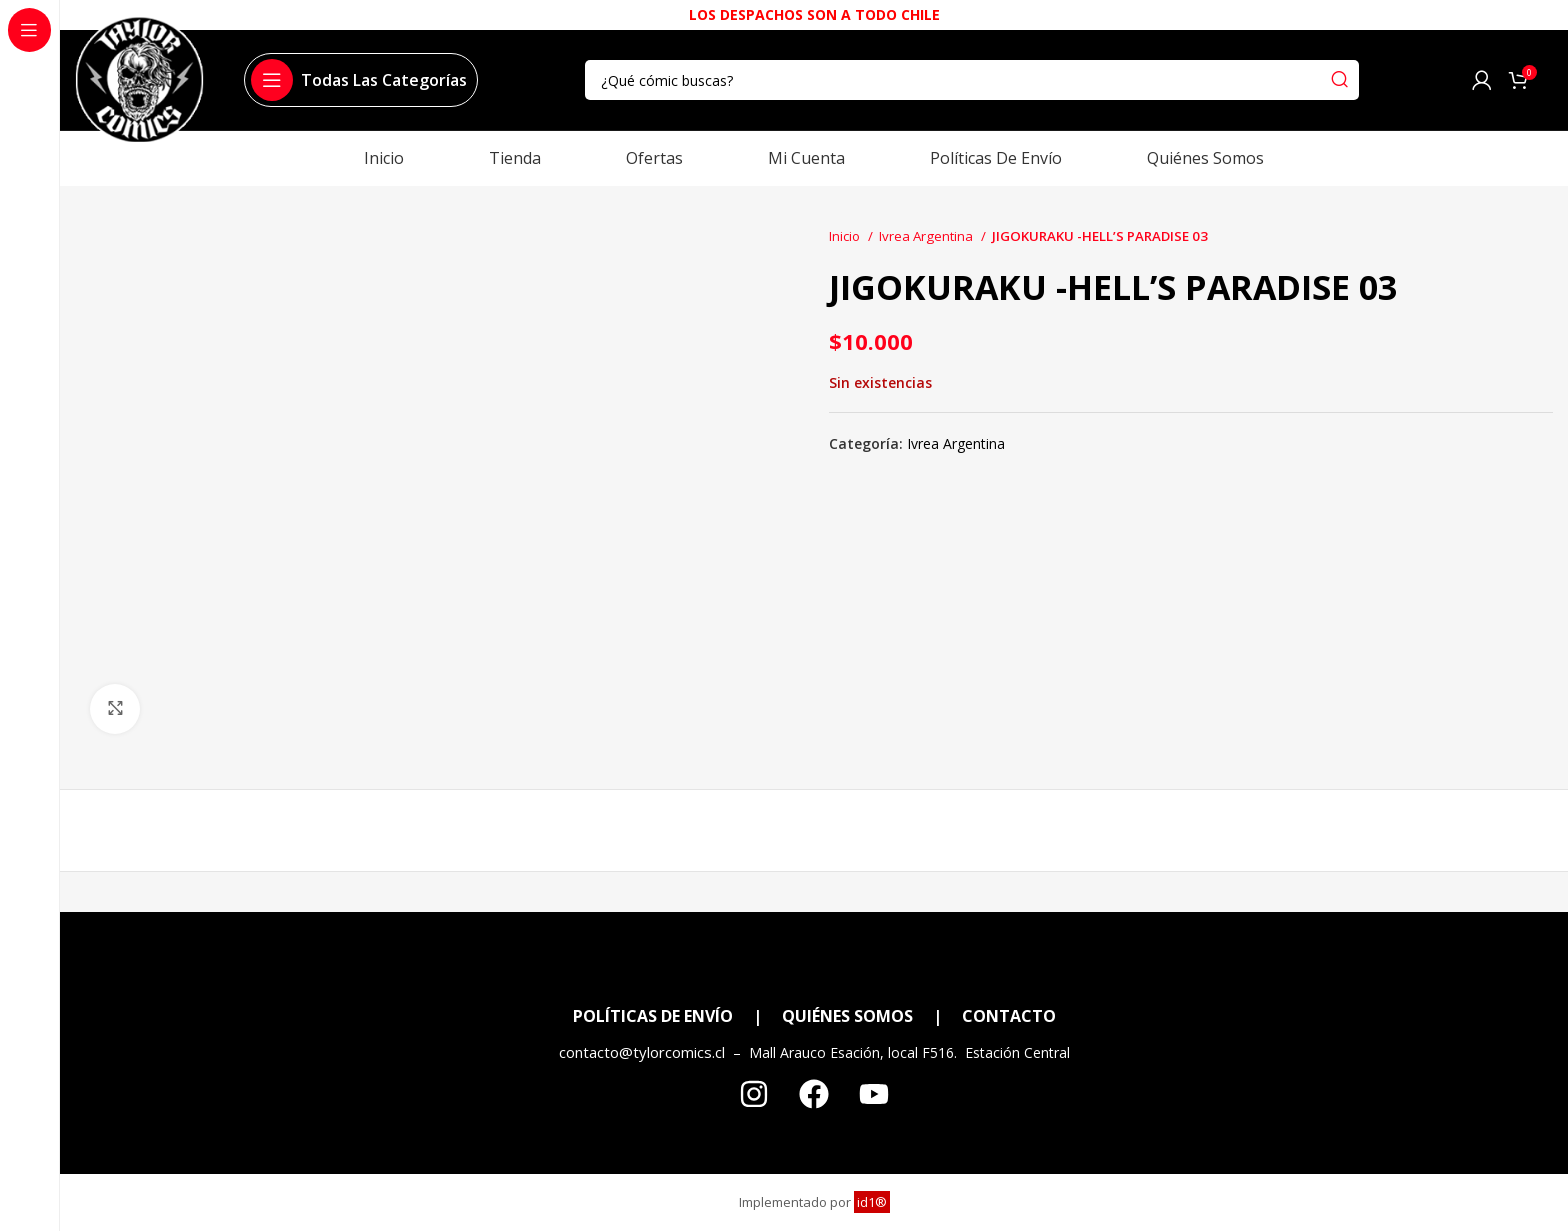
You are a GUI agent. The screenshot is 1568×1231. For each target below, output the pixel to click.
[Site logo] (139, 88)
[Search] (972, 80)
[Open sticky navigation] (359, 80)
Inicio (846, 236)
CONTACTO (1009, 1016)
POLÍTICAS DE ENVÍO (653, 1016)
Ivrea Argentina (927, 236)
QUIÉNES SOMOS (847, 1016)
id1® (872, 1202)
